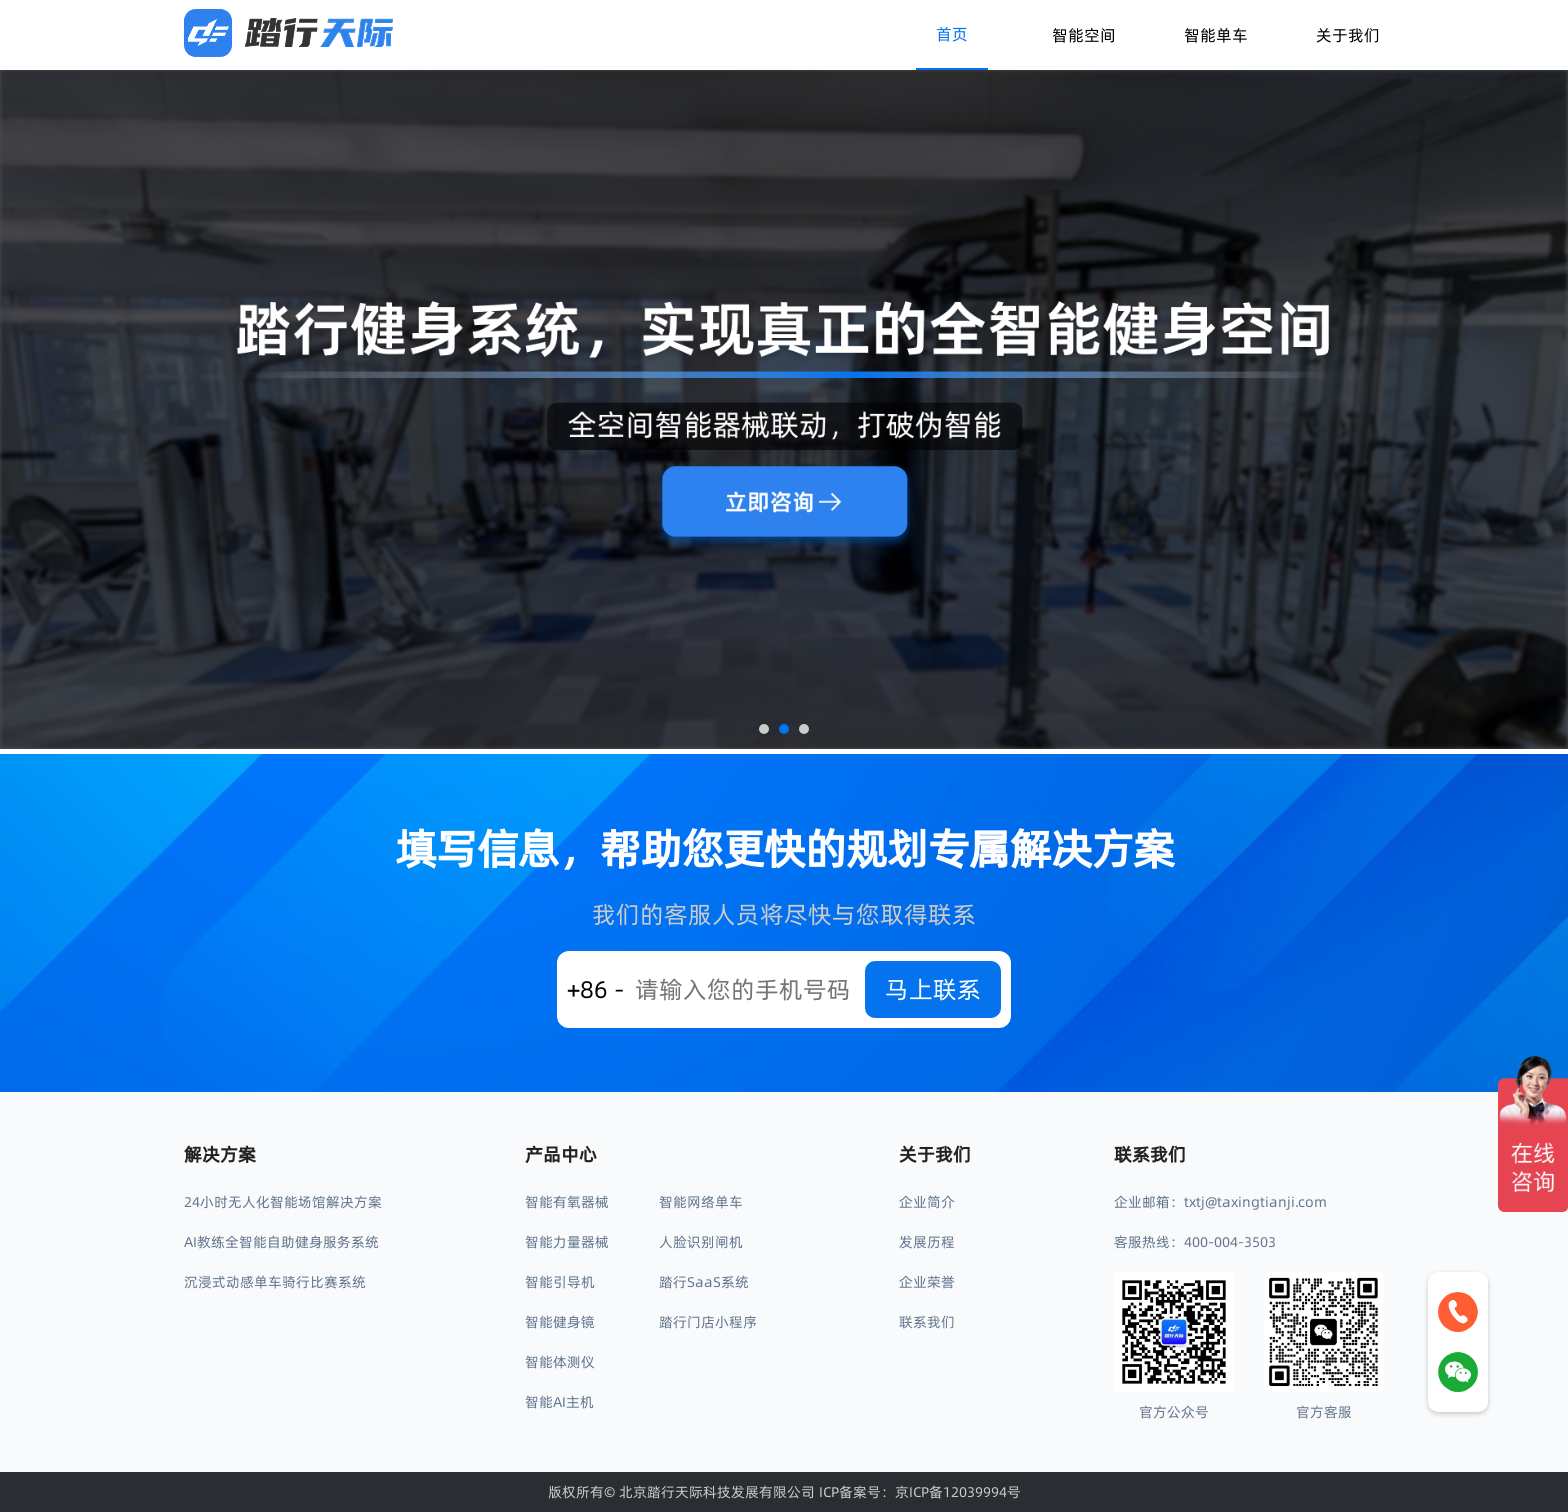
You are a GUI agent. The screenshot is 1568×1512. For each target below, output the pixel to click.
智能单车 (1216, 35)
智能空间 (1084, 35)
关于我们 (1348, 35)
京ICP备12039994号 (958, 1492)
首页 (952, 34)
